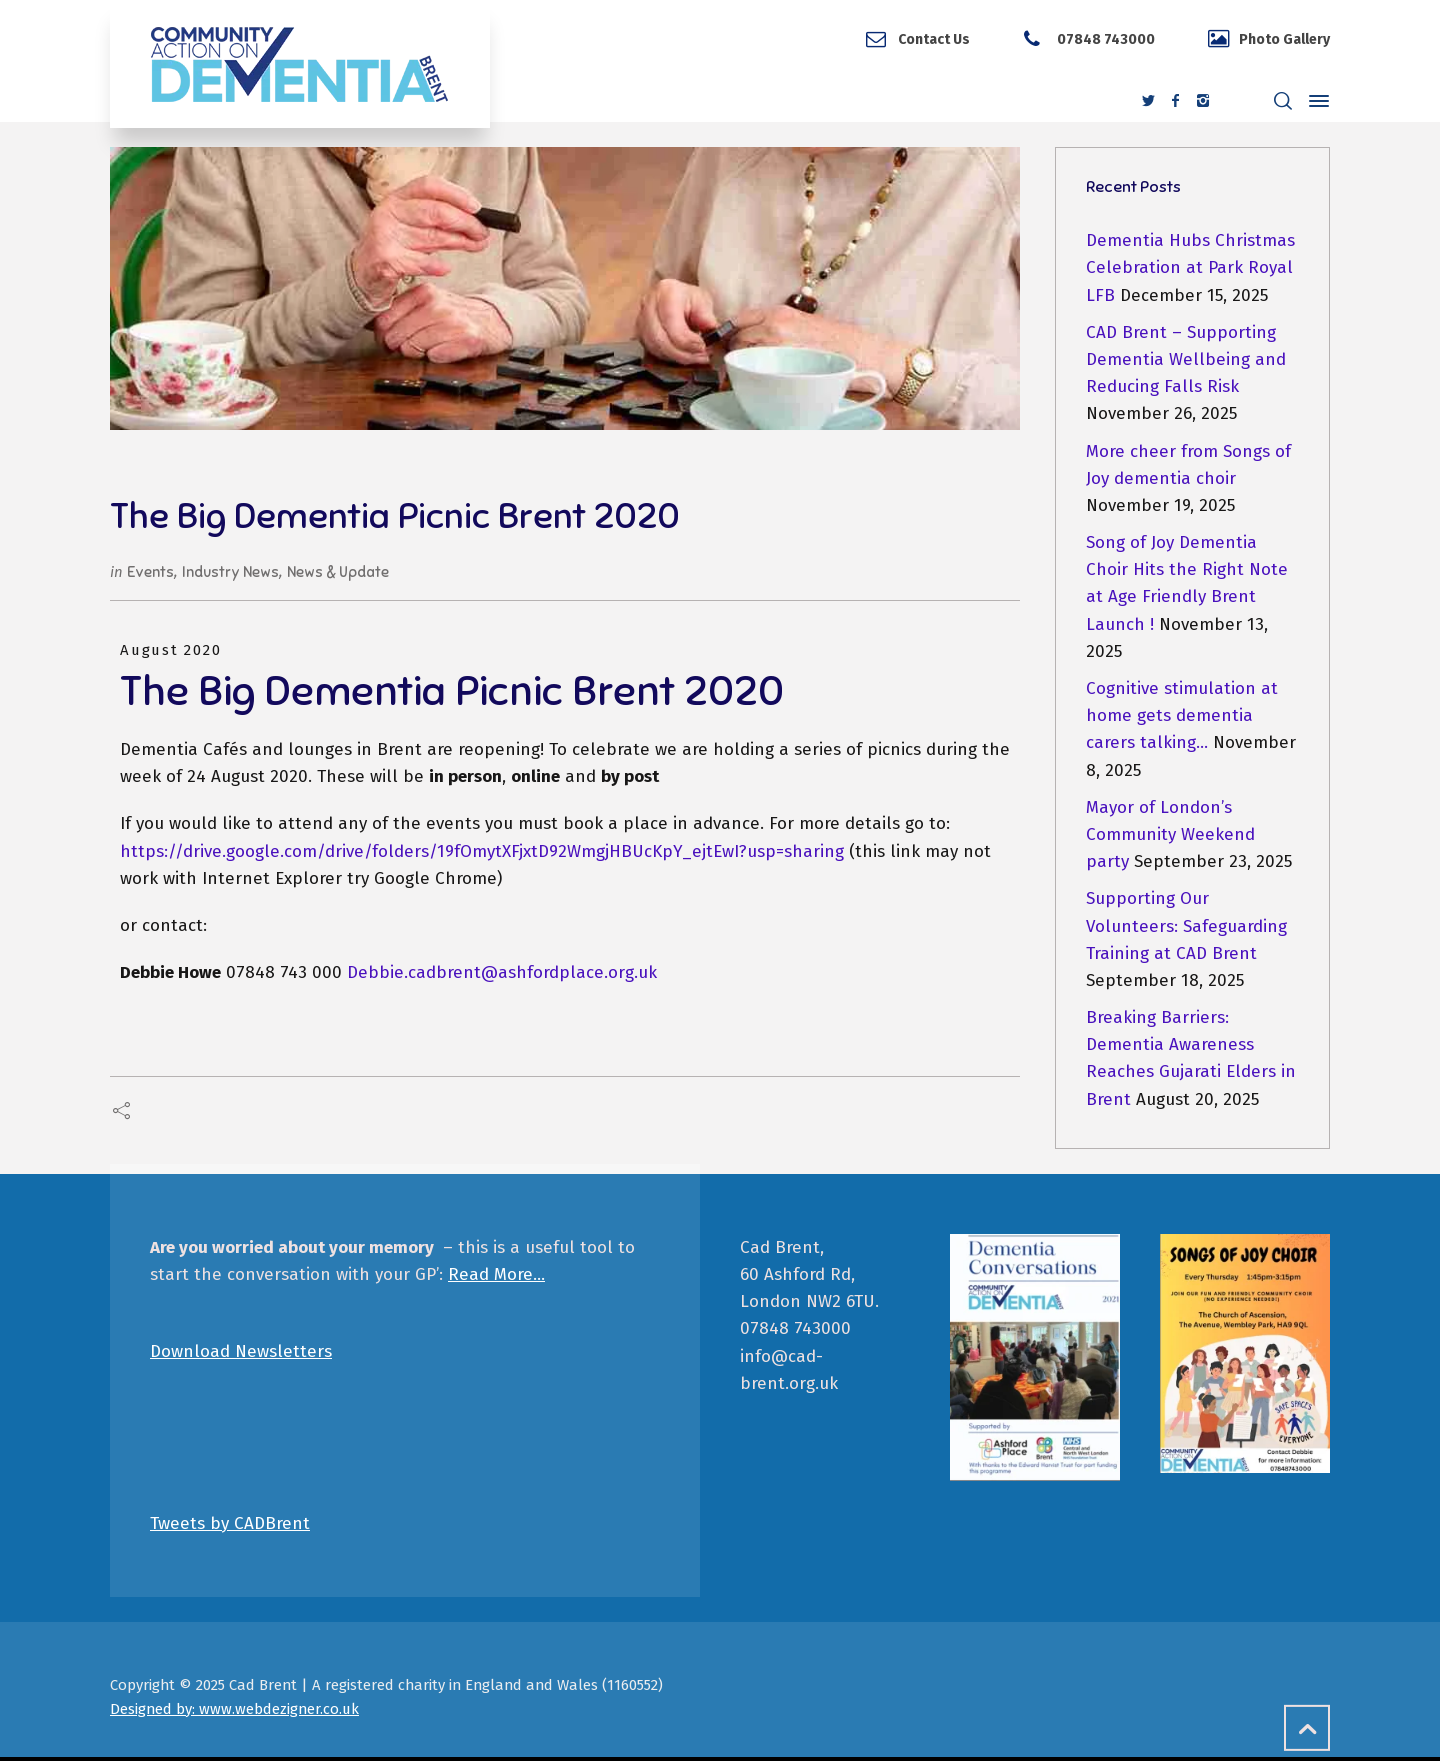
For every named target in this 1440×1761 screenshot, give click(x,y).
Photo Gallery (1284, 39)
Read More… (496, 1274)
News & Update (338, 572)
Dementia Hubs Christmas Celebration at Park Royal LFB (1190, 267)
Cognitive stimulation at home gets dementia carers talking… (1182, 715)
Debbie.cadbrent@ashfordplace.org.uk (502, 972)
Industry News (230, 572)
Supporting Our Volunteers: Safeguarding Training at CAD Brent (1186, 925)
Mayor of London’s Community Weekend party (1170, 834)
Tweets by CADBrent (230, 1523)
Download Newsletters (241, 1351)
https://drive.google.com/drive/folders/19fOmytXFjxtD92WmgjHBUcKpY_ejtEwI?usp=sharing (484, 851)
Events (150, 572)
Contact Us (934, 39)
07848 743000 (1104, 39)
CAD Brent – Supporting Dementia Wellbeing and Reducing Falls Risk (1186, 359)
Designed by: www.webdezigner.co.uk (234, 1709)
